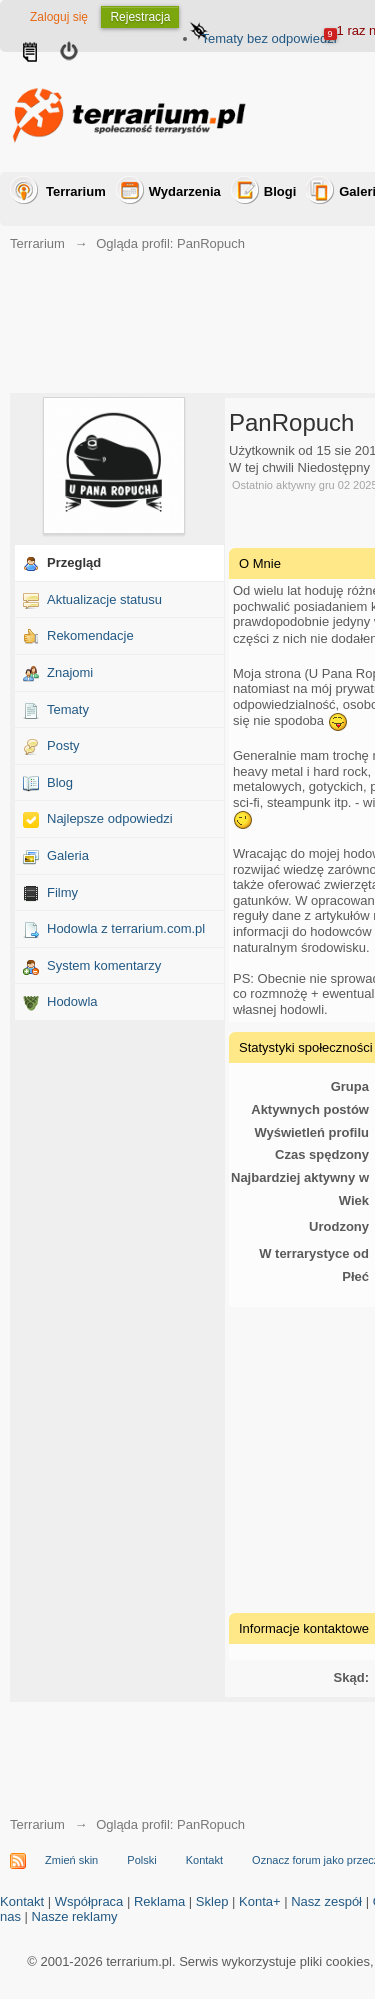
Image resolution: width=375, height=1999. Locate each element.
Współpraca (89, 1901)
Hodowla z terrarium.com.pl (126, 928)
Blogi (280, 191)
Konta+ (260, 1901)
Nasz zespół (326, 1901)
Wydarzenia (185, 191)
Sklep (212, 1901)
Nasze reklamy (75, 1916)
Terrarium (76, 191)
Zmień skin (71, 1860)
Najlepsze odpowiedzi (110, 818)
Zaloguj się (59, 17)
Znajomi (70, 672)
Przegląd (74, 562)
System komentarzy (104, 965)
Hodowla (72, 1001)
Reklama (159, 1901)
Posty (63, 745)
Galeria (68, 855)
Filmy (62, 892)
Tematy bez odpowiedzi (268, 38)
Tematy (68, 709)
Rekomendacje (90, 635)
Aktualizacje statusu (104, 599)
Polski (141, 1860)
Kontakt (204, 1860)
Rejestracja (140, 17)
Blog (60, 782)
